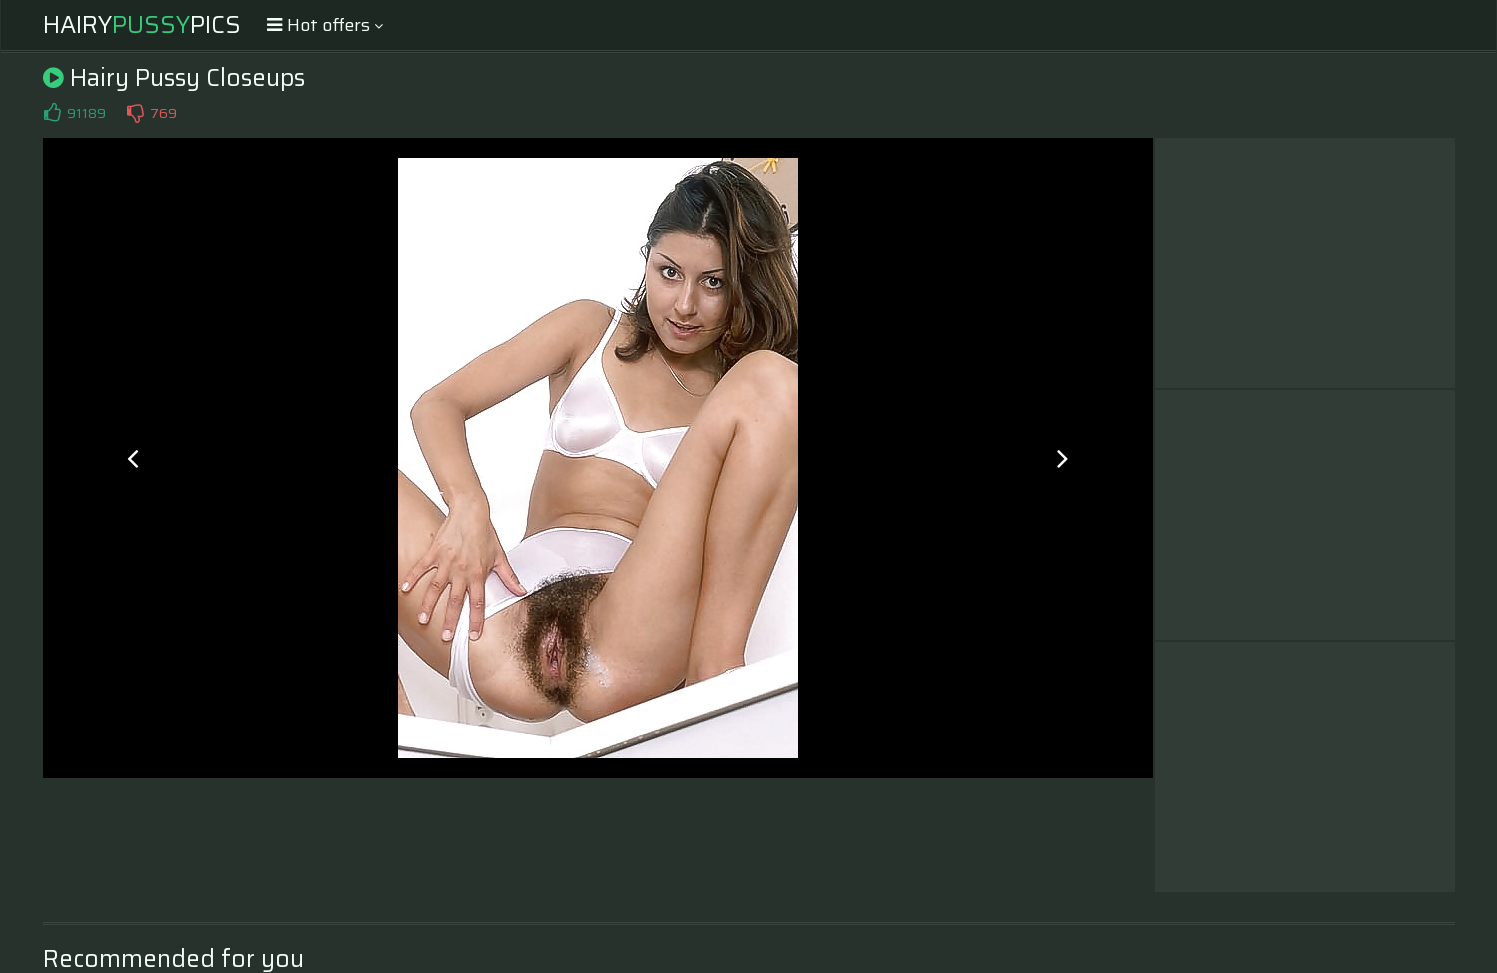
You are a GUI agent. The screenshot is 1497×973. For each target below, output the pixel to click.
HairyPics (142, 25)
